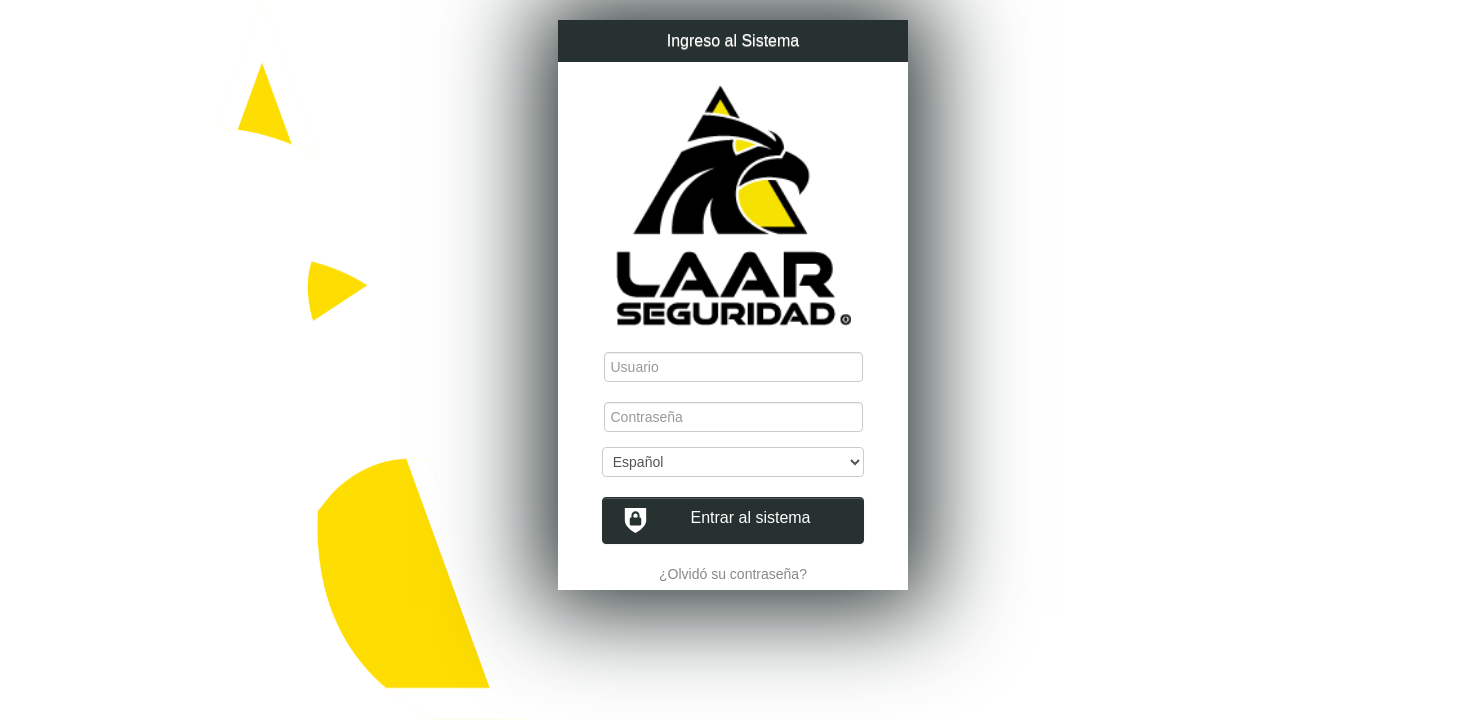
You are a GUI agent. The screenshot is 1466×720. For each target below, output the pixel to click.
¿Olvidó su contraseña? (733, 574)
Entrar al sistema (717, 520)
